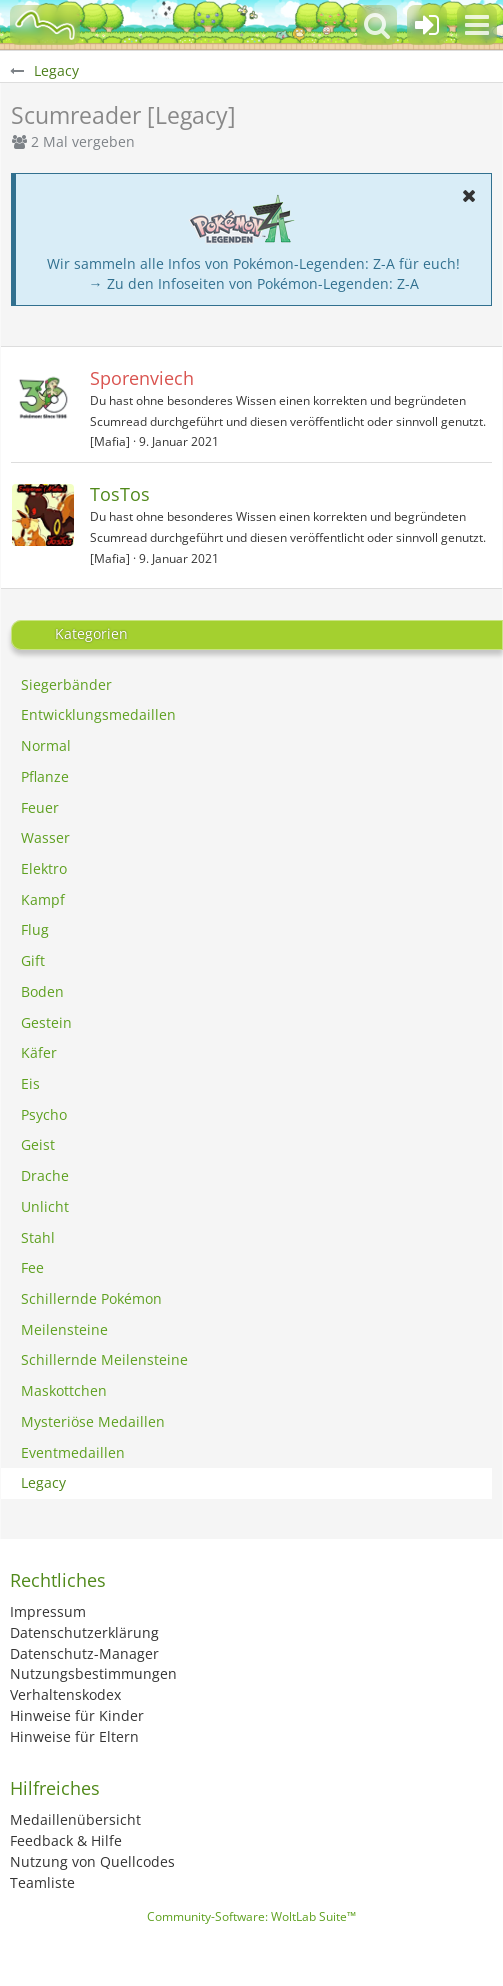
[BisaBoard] (45, 25)
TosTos (120, 494)
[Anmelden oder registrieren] (427, 25)
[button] (477, 25)
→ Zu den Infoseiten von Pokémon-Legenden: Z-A (254, 283)
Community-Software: (251, 1916)
